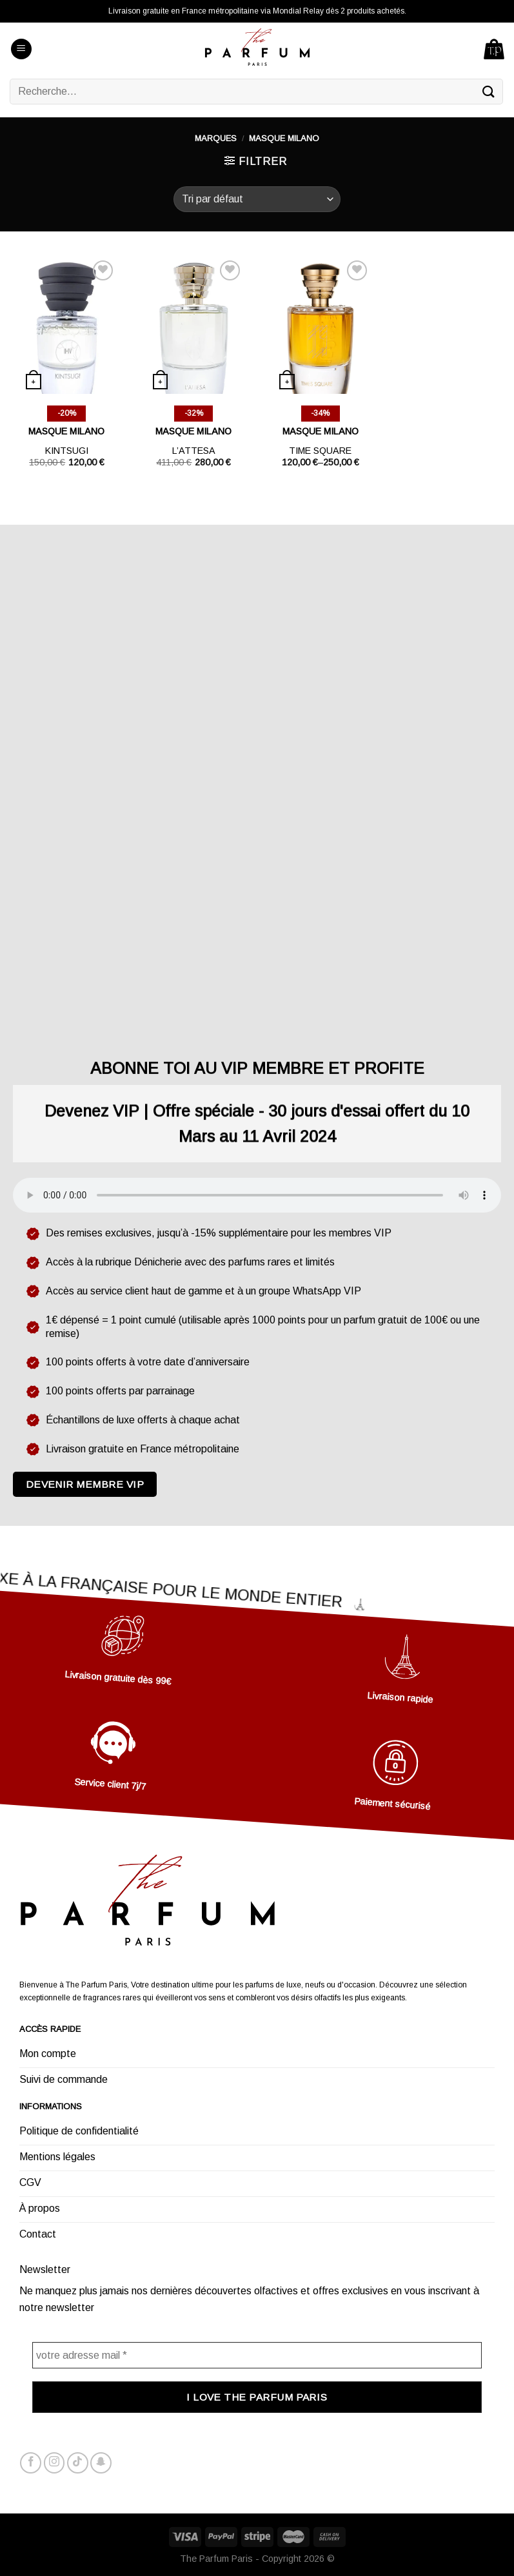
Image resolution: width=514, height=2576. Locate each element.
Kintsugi (66, 450)
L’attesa (193, 450)
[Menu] (21, 49)
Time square (320, 450)
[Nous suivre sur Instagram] (54, 2463)
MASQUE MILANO (66, 431)
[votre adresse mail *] (257, 2355)
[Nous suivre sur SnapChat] (101, 2463)
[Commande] (256, 199)
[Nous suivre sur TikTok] (77, 2463)
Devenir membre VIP (85, 1484)
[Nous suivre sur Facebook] (30, 2463)
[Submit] (489, 91)
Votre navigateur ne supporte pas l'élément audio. (257, 1195)
